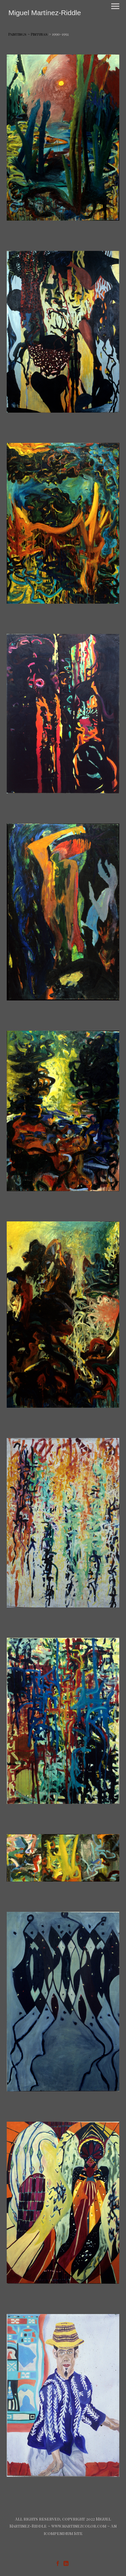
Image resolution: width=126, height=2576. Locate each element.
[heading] (44, 12)
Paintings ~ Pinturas (28, 34)
